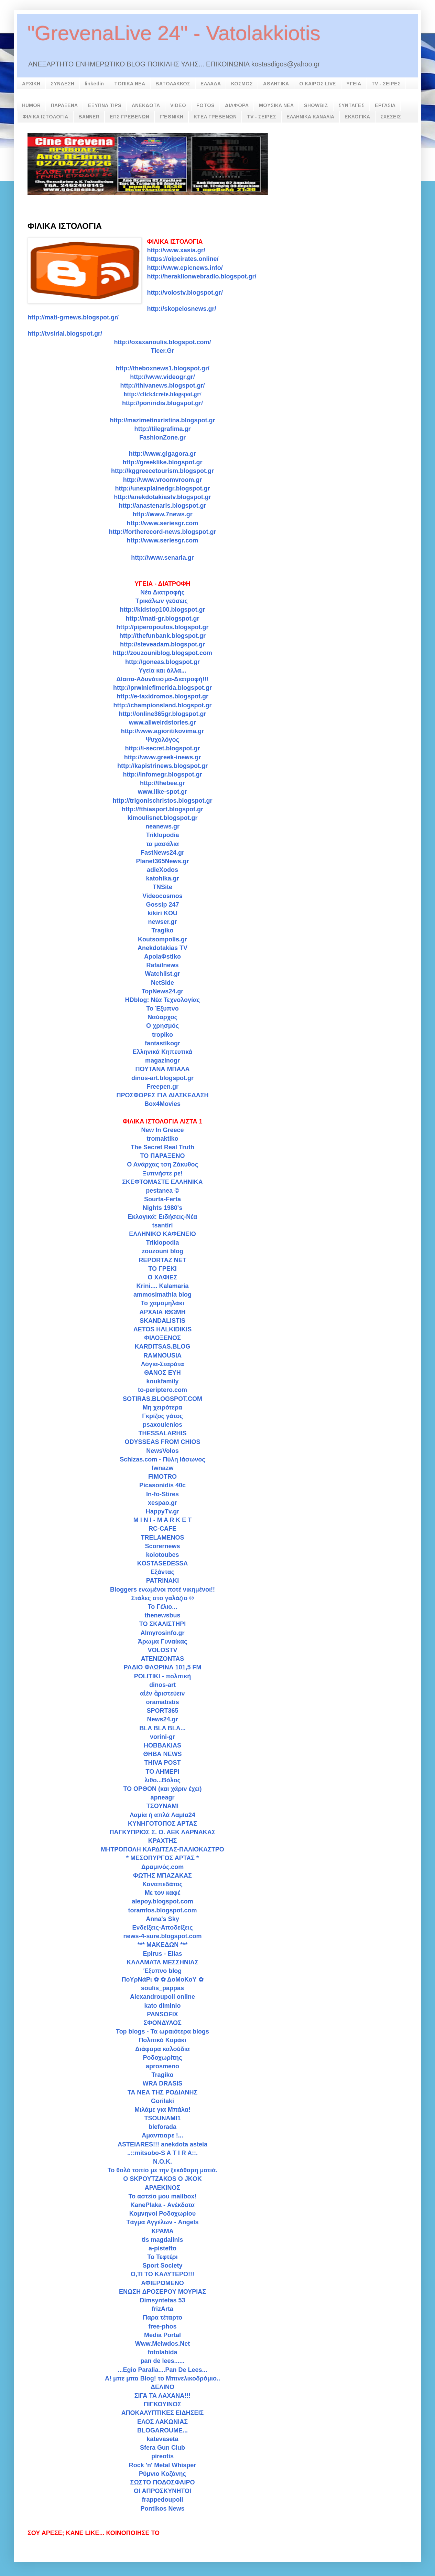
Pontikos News (162, 2508)
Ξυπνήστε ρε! (162, 1173)
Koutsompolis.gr (162, 939)
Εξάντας (162, 1572)
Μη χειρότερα (162, 1407)
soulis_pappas (162, 1988)
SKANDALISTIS (162, 1320)
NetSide (162, 982)
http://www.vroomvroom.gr (162, 479)
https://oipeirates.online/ (182, 258)
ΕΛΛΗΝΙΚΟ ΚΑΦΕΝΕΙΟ (162, 1234)
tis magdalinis (162, 2239)
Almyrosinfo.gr (162, 1632)
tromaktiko (162, 1138)
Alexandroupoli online (162, 1996)
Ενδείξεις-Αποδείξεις (162, 1927)
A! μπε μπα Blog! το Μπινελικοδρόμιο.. (162, 2378)
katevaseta (162, 2439)
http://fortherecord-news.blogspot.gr (162, 531)
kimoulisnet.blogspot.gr (162, 817)
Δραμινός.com (162, 1867)
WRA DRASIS (162, 2083)
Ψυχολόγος (162, 739)
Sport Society (162, 2265)
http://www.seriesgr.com (162, 540)
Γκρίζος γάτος (162, 1416)
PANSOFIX (162, 2014)
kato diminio (162, 2005)
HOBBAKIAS (162, 1745)
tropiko (162, 1034)
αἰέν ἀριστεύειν (162, 1693)
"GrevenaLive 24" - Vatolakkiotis (174, 33)
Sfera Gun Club (162, 2447)
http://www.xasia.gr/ (176, 250)
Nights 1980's (162, 1207)
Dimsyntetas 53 (162, 2300)
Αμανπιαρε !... (162, 2135)
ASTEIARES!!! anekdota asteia (162, 2144)
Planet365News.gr (162, 861)
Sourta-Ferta (162, 1199)
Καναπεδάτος (162, 1884)
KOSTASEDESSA (162, 1563)
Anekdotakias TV (162, 947)
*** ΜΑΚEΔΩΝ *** (162, 1944)
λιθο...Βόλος (162, 1780)
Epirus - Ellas (162, 1953)
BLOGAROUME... (162, 2430)
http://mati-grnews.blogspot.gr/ (73, 317)
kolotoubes (162, 1554)
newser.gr (162, 921)
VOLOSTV (162, 1650)
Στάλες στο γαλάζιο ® (162, 1598)
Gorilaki (162, 2101)
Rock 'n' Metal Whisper (162, 2465)
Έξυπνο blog (162, 1970)
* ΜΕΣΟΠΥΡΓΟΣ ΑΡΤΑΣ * (162, 1858)
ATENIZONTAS (162, 1658)
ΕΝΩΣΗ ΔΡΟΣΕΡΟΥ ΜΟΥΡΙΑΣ (162, 2291)
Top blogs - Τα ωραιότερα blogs (162, 2031)
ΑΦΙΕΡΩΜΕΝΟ (162, 2283)
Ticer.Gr (162, 350)
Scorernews (162, 1546)
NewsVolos (162, 1450)
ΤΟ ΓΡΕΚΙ (162, 1268)
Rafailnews (162, 965)
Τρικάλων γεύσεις (161, 601)
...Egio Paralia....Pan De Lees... (162, 2369)
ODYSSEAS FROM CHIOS (162, 1441)
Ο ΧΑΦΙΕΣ (162, 1277)
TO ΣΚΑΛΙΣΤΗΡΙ (162, 1623)
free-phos (162, 2326)
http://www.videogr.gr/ (162, 376)
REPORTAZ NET (162, 1260)
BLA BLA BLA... (162, 1728)
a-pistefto (162, 2248)
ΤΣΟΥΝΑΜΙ (162, 1806)
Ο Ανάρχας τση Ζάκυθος (162, 1164)
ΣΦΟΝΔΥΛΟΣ (162, 2022)
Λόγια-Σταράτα (162, 1364)
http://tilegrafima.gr (162, 428)
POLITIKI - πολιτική (162, 1676)
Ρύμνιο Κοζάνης (162, 2473)
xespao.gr (162, 1502)
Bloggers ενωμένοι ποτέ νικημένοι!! (162, 1589)
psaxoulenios (162, 1424)
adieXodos (162, 869)
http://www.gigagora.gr (162, 453)
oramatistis (162, 1702)
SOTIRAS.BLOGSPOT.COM (162, 1398)
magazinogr (162, 1060)
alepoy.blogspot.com (162, 1901)
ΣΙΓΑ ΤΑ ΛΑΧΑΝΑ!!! (162, 2395)
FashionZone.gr (162, 437)
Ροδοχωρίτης (162, 2057)
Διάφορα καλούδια (162, 2049)
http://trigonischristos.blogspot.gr (163, 800)
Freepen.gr (162, 1086)
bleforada (162, 2126)
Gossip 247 (162, 904)
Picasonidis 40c (162, 1485)
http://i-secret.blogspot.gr (162, 748)
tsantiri (162, 1225)
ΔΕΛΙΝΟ (162, 2387)
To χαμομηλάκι (162, 1303)
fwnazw (162, 1468)
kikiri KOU (162, 913)
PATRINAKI (162, 1580)
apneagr (162, 1797)
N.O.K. (162, 2161)
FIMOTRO (162, 1476)
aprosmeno (162, 2066)
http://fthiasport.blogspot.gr (162, 809)
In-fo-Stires (162, 1494)
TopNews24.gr (163, 991)
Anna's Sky (162, 1918)
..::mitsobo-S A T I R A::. (162, 2153)
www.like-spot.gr (162, 791)
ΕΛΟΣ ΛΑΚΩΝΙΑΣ (162, 2421)
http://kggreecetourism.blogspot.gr (162, 470)
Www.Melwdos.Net (162, 2343)
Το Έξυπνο (162, 1008)
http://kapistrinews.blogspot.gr (162, 765)
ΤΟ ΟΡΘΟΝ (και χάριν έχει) (162, 1788)
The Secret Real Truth (162, 1147)
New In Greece (162, 1130)
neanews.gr (162, 826)
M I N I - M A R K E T (162, 1520)
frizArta (162, 2308)
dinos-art (162, 1684)
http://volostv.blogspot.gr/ (185, 292)
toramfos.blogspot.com (162, 1910)
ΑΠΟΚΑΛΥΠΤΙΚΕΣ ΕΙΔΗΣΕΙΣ (162, 2412)
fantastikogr (162, 1043)
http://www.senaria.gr (162, 557)
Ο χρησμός (162, 1025)
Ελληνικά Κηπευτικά (163, 1051)
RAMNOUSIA (162, 1355)
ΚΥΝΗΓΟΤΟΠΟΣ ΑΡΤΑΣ (162, 1823)
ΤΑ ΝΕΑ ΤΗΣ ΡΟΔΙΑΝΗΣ (163, 2092)
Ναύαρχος (162, 1017)
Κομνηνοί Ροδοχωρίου (162, 2213)
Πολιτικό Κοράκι (162, 2040)
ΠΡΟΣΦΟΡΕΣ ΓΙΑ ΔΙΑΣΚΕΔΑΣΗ (162, 1095)
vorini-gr (162, 1736)
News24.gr (162, 1719)
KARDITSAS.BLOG (163, 1346)
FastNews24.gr (162, 852)
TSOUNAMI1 (162, 2118)
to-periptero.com (162, 1389)
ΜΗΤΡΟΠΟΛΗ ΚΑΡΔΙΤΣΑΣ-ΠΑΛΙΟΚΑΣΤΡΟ (162, 1849)
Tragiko (162, 930)
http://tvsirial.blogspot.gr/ (65, 333)
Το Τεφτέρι (162, 2256)
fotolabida (162, 2352)
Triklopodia (162, 835)
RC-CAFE (162, 1528)
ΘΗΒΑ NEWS (162, 1754)
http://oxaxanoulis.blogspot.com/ (162, 342)
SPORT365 (162, 1710)
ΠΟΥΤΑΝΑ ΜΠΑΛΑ (162, 1069)
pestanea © (162, 1190)
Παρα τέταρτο (162, 2317)
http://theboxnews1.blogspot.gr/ (162, 368)
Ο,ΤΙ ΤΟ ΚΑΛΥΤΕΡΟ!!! (162, 2274)
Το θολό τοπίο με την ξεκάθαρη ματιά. (163, 2170)
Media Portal (162, 2335)
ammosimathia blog (162, 1294)
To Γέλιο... (162, 1606)
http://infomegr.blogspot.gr (162, 774)
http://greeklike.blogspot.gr (162, 462)
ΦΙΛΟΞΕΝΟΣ (162, 1337)
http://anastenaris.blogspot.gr (162, 505)
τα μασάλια (162, 844)
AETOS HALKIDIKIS (162, 1329)
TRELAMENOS (162, 1537)
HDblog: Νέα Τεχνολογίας (162, 999)
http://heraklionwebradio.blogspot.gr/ (201, 276)
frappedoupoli (162, 2499)
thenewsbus (162, 1615)
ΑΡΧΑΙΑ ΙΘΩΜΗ (162, 1312)
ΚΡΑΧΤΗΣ (162, 1840)
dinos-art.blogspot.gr (162, 1078)
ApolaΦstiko (162, 956)
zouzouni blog (162, 1251)
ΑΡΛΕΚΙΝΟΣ (162, 2187)
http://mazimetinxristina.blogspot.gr (162, 420)
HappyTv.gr (163, 1511)
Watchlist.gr (162, 973)
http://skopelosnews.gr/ (181, 308)
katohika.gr (162, 878)
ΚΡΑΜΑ (162, 2231)
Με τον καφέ (163, 1892)
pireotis (162, 2456)
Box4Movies (162, 1103)
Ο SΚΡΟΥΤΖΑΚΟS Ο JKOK (162, 2178)
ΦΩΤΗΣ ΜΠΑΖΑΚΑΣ (162, 1875)
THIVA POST (162, 1762)
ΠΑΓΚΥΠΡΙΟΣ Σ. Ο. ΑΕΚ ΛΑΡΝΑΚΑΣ (163, 1832)
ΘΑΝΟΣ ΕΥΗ (162, 1377)
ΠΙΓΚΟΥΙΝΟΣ (162, 2404)
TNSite (162, 887)
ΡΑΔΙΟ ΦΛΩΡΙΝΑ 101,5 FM (163, 1667)
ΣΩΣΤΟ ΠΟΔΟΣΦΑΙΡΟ (162, 2482)
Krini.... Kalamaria (162, 1285)
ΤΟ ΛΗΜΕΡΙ (162, 1771)
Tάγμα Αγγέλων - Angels (163, 2222)
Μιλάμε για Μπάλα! (162, 2109)
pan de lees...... (162, 2360)
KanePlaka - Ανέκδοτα (162, 2205)
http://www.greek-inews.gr (162, 757)
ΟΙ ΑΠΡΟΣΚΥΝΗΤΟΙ (162, 2491)
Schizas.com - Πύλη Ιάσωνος (162, 1459)
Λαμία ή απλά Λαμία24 (162, 1815)
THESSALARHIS (162, 1433)
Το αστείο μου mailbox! (162, 2196)
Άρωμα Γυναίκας (162, 1641)
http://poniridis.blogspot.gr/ (162, 403)
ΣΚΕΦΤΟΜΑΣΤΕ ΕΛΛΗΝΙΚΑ (162, 1182)
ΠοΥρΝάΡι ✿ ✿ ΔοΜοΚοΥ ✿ (162, 1979)
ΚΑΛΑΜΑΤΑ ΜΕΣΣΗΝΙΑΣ (162, 1962)
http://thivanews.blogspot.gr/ (162, 385)
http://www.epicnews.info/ (184, 267)
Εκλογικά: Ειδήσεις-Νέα (162, 1216)
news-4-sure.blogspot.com (162, 1936)
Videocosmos (162, 896)
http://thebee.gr (162, 783)
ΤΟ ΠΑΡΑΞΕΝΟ (162, 1155)
